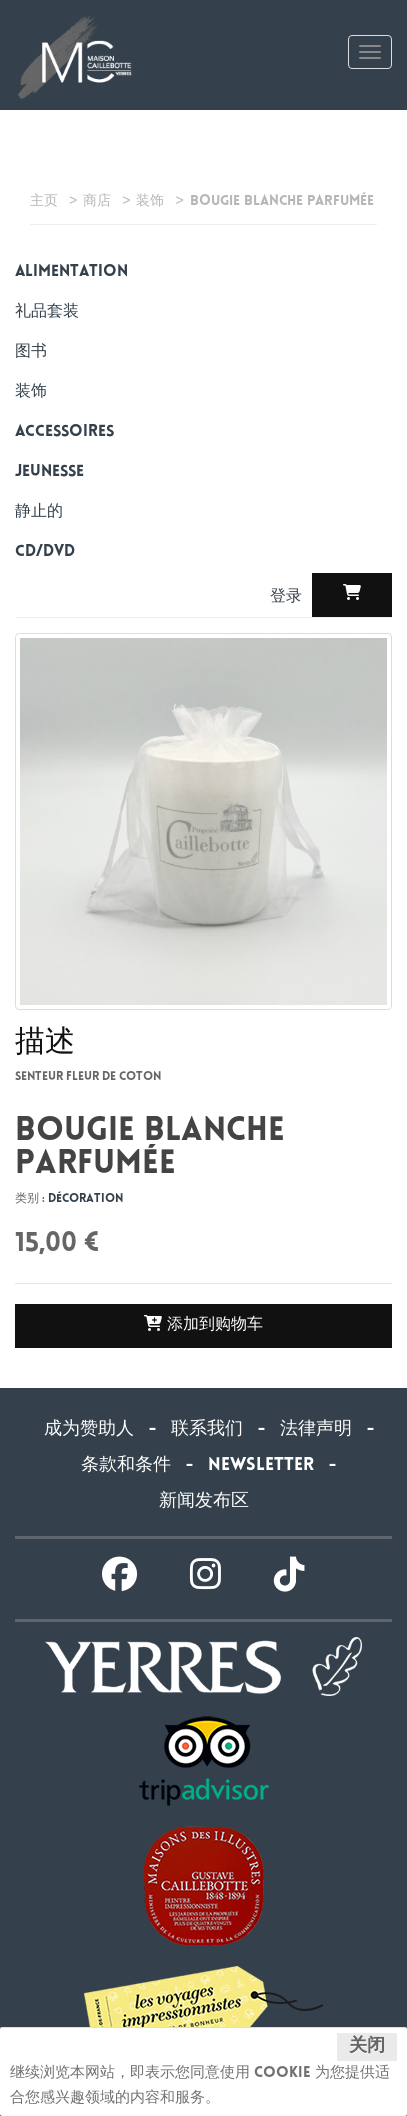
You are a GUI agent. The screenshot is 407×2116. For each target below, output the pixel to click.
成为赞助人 (89, 1430)
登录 (288, 597)
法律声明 (316, 1430)
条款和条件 (126, 1466)
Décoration (85, 1199)
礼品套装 (47, 312)
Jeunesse (49, 472)
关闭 (367, 2047)
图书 (31, 352)
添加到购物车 (203, 1324)
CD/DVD (45, 552)
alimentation (71, 272)
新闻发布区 (204, 1502)
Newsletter (261, 1466)
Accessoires (64, 432)
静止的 (39, 512)
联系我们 (207, 1430)
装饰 (31, 392)
